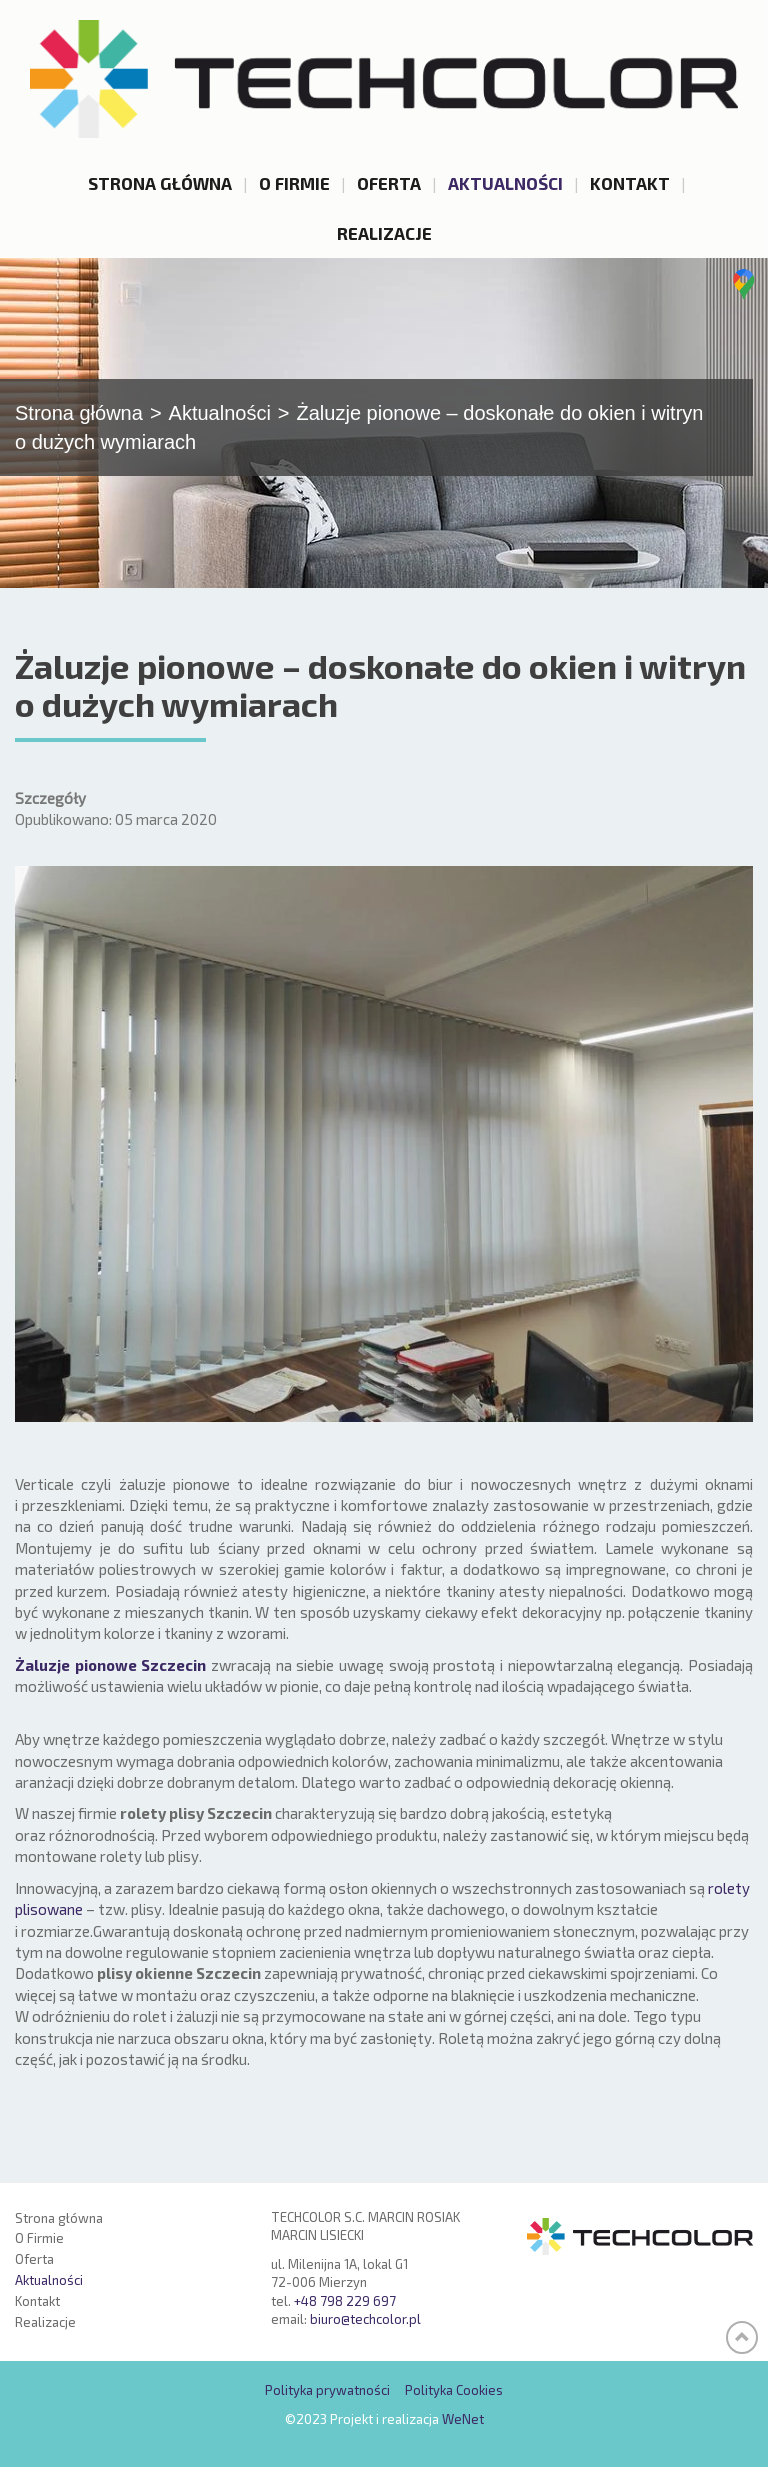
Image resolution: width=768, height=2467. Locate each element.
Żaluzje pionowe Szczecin (110, 1685)
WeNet (463, 2419)
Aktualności (505, 183)
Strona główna (160, 183)
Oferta (389, 183)
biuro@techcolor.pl (365, 2320)
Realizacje (384, 233)
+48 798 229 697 (345, 2301)
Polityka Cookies (454, 2391)
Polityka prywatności (327, 2391)
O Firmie (294, 183)
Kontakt (630, 183)
